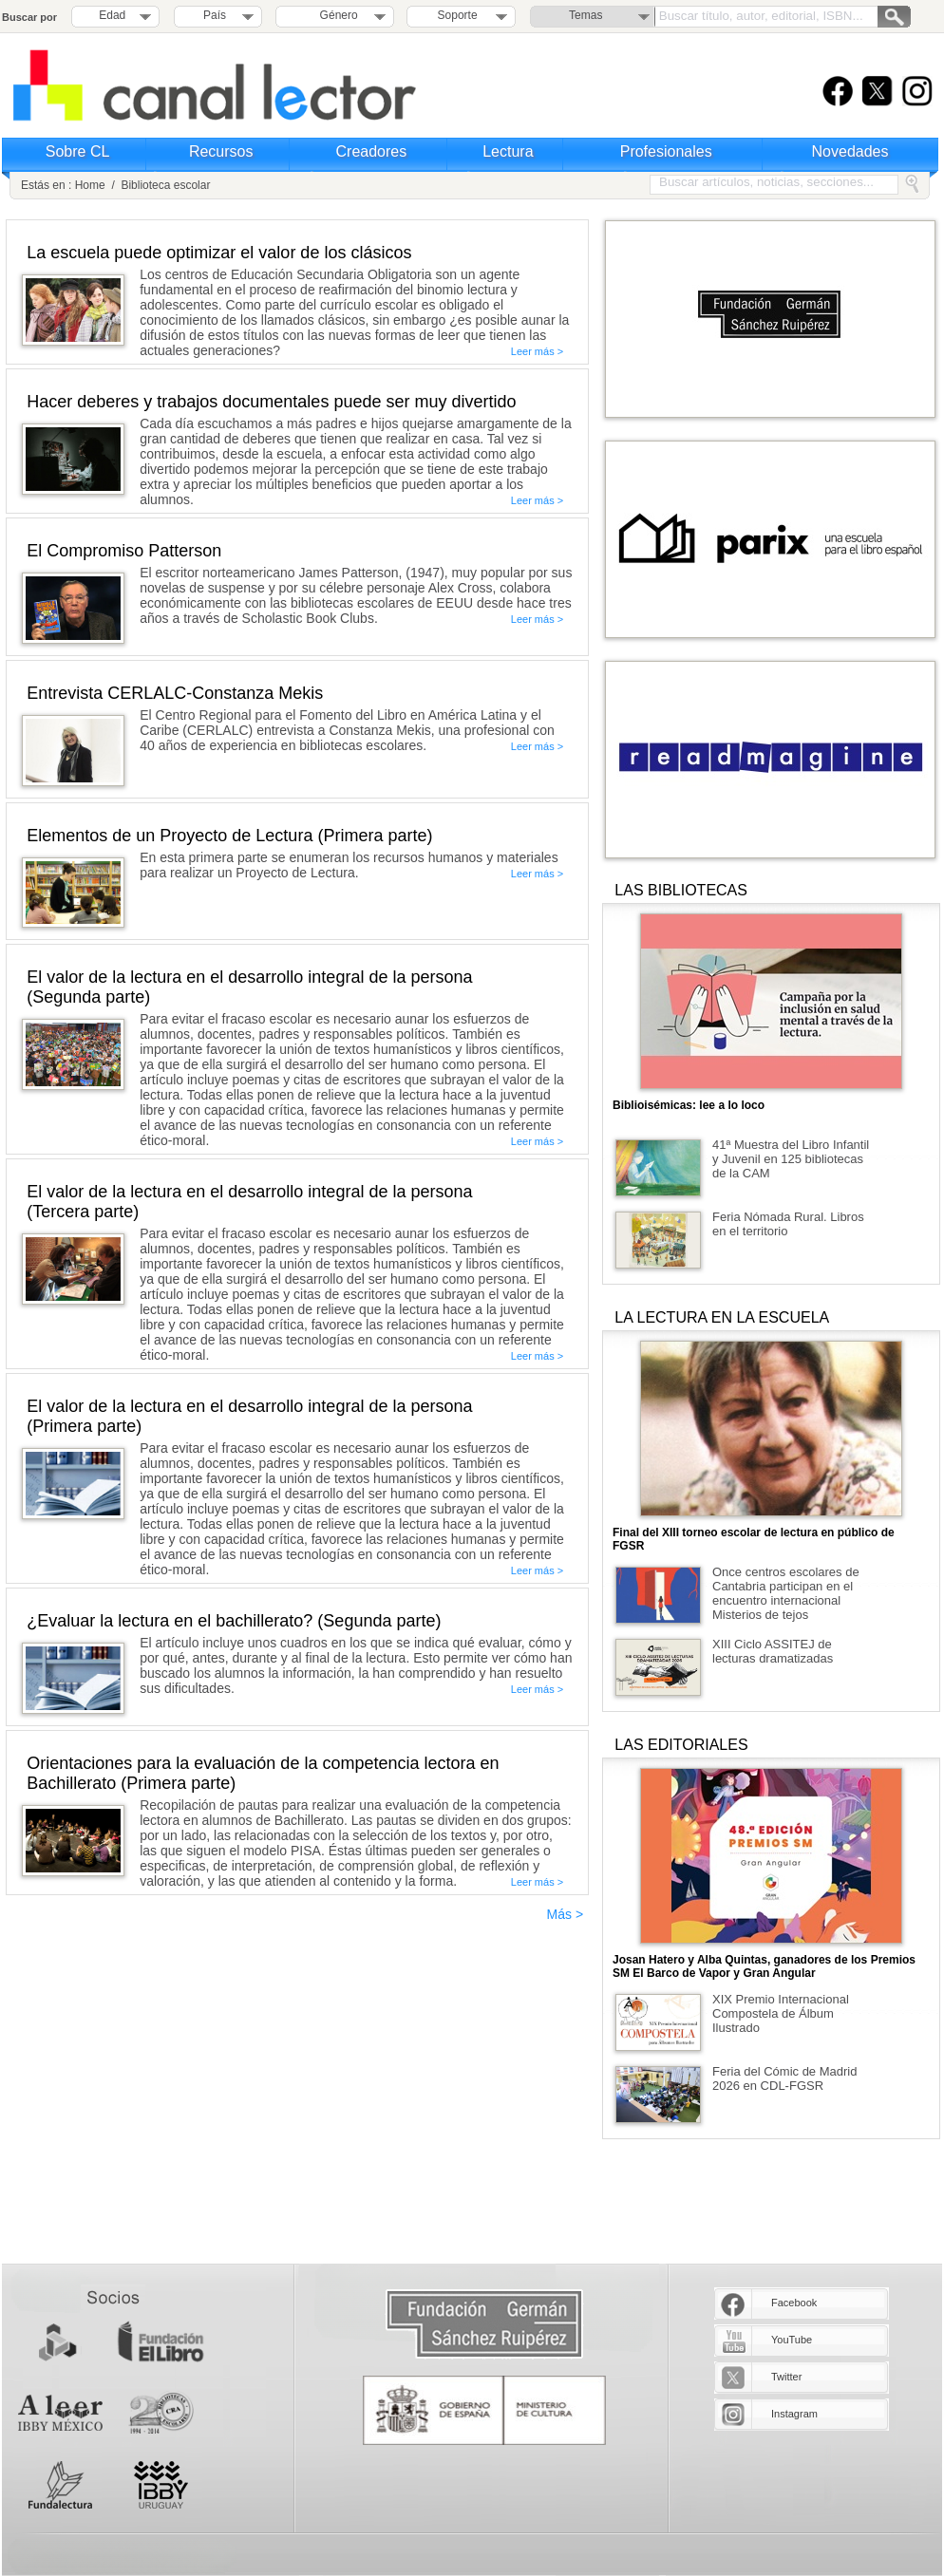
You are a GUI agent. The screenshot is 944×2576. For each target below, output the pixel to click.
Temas (585, 15)
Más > (565, 1914)
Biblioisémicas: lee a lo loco (689, 1105)
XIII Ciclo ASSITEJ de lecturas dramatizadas (772, 1651)
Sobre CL (78, 151)
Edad (112, 15)
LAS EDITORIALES (680, 1745)
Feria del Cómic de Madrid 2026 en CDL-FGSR (784, 2078)
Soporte (458, 15)
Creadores (371, 151)
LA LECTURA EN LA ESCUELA (721, 1317)
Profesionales (666, 151)
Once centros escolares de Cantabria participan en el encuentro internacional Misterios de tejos (785, 1593)
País (214, 15)
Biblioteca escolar (165, 185)
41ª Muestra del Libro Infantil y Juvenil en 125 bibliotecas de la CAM (790, 1159)
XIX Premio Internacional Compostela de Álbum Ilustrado (780, 2013)
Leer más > (537, 351)
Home (90, 185)
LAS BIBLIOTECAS (680, 890)
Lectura (507, 151)
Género (335, 15)
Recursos (221, 151)
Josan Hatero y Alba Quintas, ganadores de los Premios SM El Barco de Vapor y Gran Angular (764, 1966)
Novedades (850, 151)
